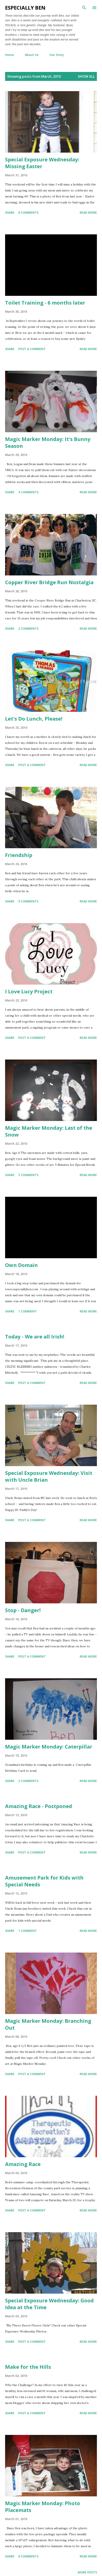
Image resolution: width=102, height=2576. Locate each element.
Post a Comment (32, 349)
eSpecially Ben (25, 7)
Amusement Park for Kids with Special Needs (44, 1881)
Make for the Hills (28, 2366)
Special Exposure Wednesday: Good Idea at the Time (49, 2304)
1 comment (27, 1311)
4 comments (28, 492)
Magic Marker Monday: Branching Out (48, 2024)
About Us (31, 55)
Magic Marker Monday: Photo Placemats (42, 2506)
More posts (87, 2572)
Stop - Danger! (23, 1610)
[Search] (84, 7)
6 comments (28, 2556)
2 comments (28, 628)
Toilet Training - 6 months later (45, 302)
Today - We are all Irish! (34, 1336)
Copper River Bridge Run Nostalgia (49, 582)
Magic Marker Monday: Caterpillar (48, 1746)
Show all (86, 76)
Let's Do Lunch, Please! (33, 718)
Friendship (18, 854)
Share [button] (9, 212)
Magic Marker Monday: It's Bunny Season (48, 442)
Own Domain (21, 1264)
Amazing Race (23, 2163)
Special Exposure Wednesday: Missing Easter (42, 163)
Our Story (57, 55)
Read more (88, 212)
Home (9, 55)
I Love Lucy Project (28, 991)
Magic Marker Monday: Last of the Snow (48, 1131)
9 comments (28, 901)
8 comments (28, 212)
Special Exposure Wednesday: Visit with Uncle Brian (48, 1476)
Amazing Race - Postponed (38, 1806)
